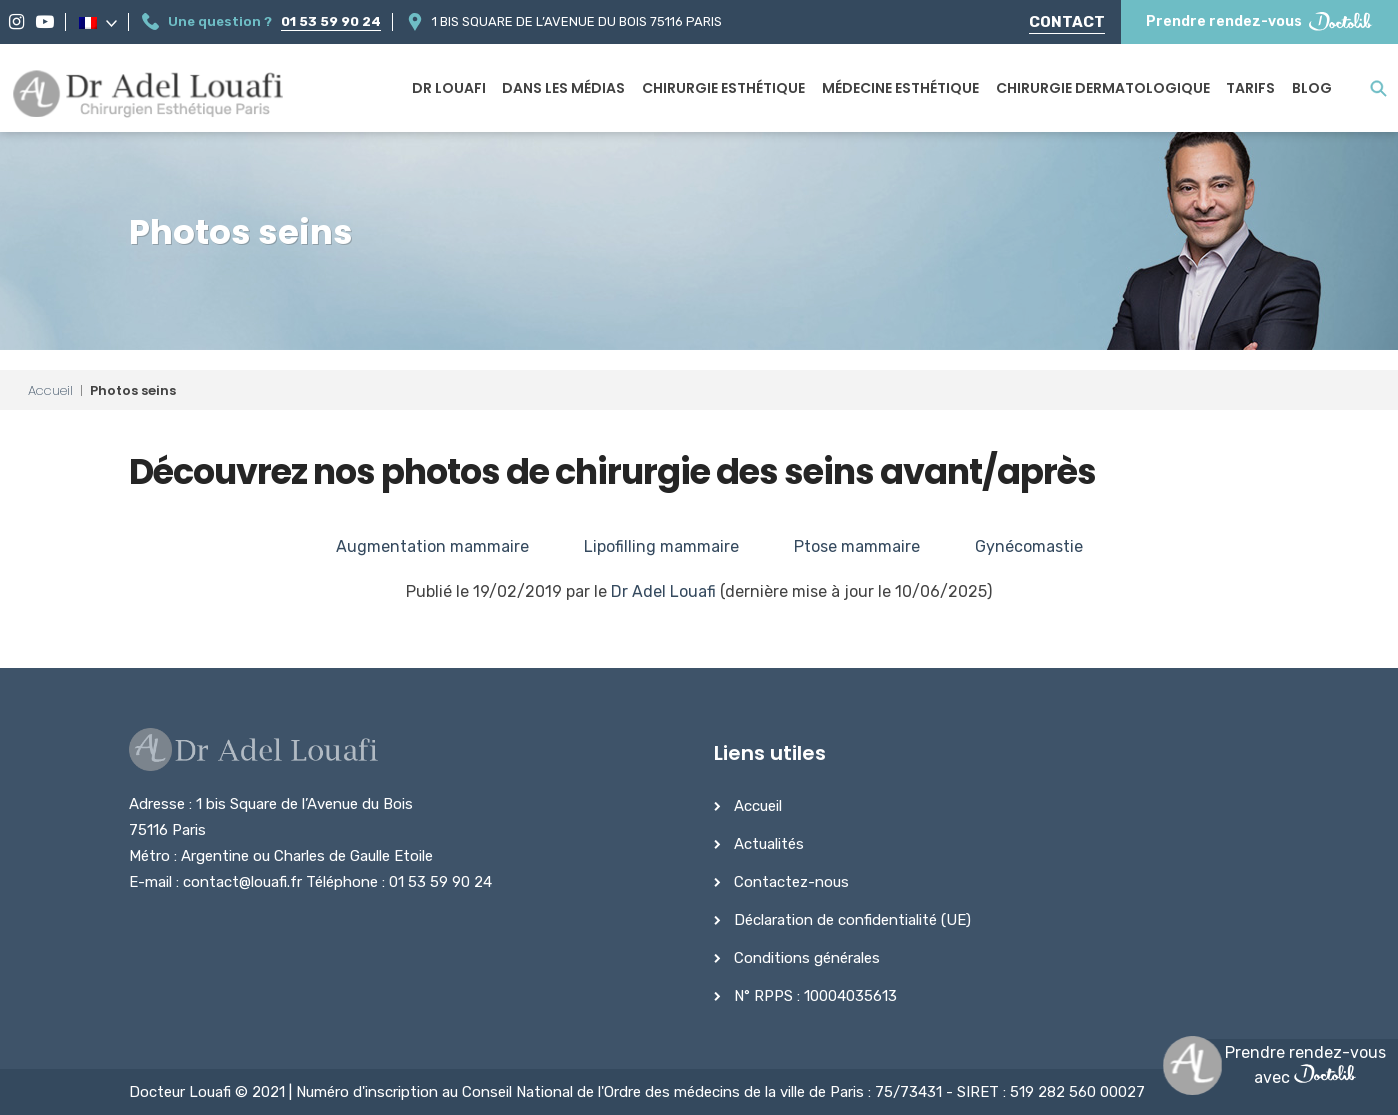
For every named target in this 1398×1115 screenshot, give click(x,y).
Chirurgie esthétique (723, 88)
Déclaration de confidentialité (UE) (852, 920)
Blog (1312, 88)
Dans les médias (563, 88)
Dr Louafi (449, 88)
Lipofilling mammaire (661, 546)
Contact (1067, 22)
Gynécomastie (1029, 546)
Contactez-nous (791, 882)
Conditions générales (807, 958)
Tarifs (1250, 88)
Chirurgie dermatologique (1103, 88)
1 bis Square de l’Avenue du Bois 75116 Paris (577, 21)
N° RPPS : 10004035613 (815, 996)
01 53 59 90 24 (331, 21)
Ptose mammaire (857, 546)
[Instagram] (16, 22)
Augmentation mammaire (432, 546)
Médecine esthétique (900, 88)
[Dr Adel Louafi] (149, 96)
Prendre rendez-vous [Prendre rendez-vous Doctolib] (1259, 21)
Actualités (769, 844)
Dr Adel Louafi (663, 591)
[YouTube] (45, 22)
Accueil (50, 390)
